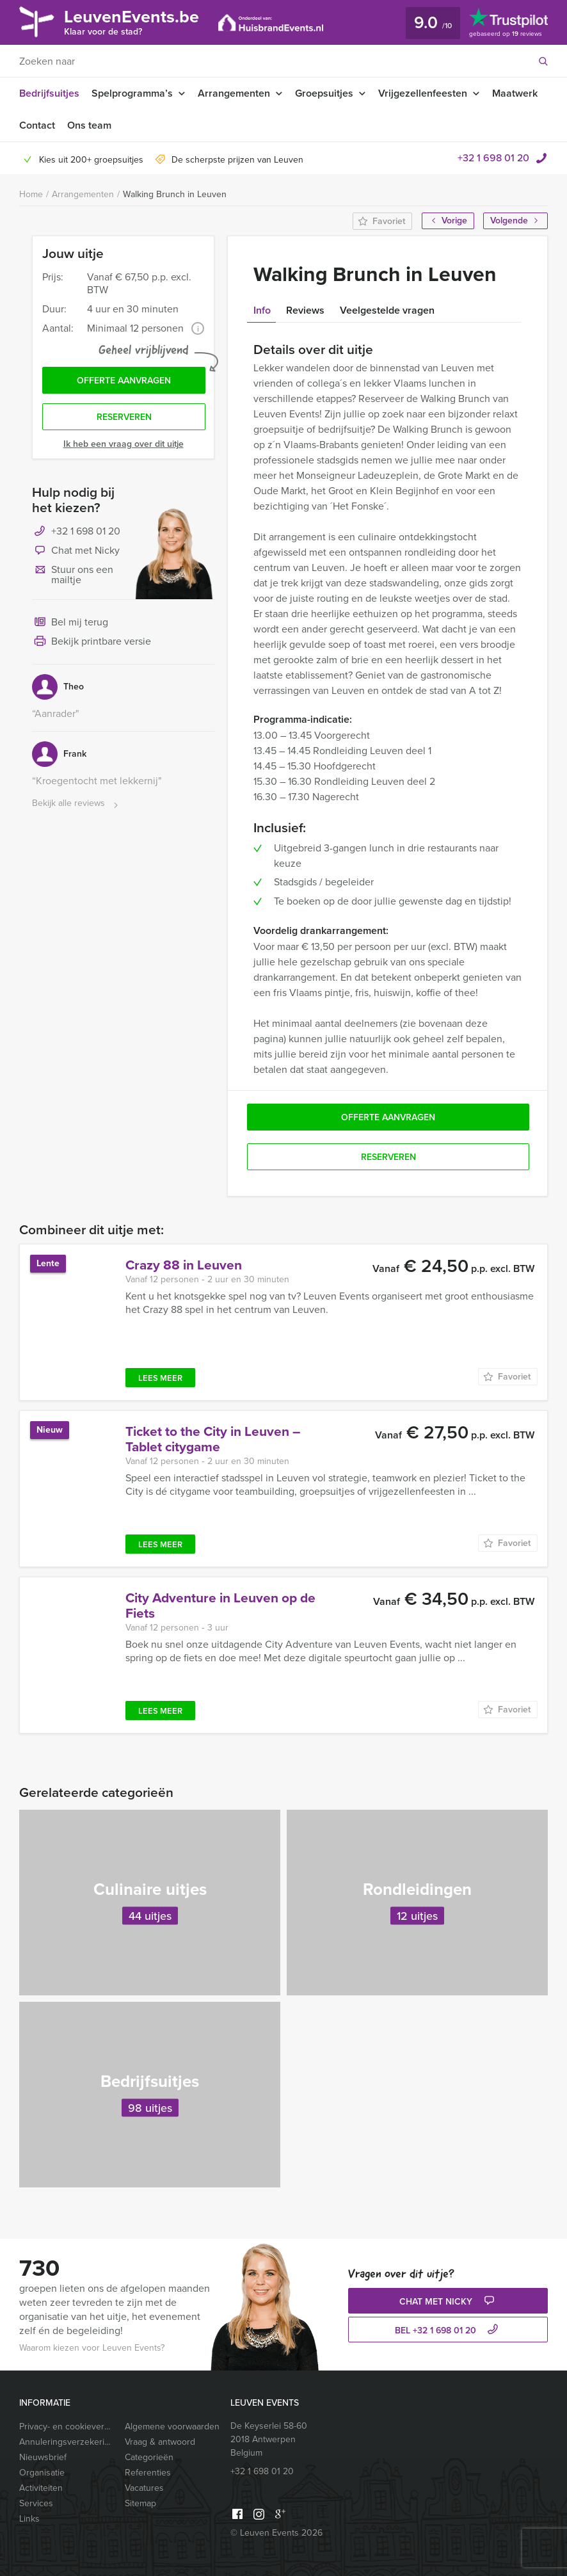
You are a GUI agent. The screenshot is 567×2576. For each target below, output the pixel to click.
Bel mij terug (70, 623)
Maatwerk (515, 93)
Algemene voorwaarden (172, 2426)
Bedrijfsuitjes (49, 93)
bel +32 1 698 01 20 (448, 2330)
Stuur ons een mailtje (72, 574)
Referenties (148, 2472)
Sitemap (140, 2503)
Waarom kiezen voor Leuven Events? (91, 2348)
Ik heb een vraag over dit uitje (123, 444)
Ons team (89, 125)
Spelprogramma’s (132, 93)
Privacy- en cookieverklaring (67, 2426)
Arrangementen (234, 93)
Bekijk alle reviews (76, 803)
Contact (37, 125)
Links (29, 2518)
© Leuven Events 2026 (276, 2533)
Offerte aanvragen (124, 380)
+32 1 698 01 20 (493, 157)
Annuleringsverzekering (67, 2442)
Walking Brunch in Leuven (175, 194)
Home (31, 194)
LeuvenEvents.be (131, 21)
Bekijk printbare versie (91, 642)
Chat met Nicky (76, 551)
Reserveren (124, 417)
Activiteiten (41, 2488)
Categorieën (149, 2457)
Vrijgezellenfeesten (422, 93)
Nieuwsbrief (43, 2457)
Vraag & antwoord (160, 2442)
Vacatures (144, 2488)
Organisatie (42, 2472)
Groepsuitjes (324, 93)
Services (36, 2503)
